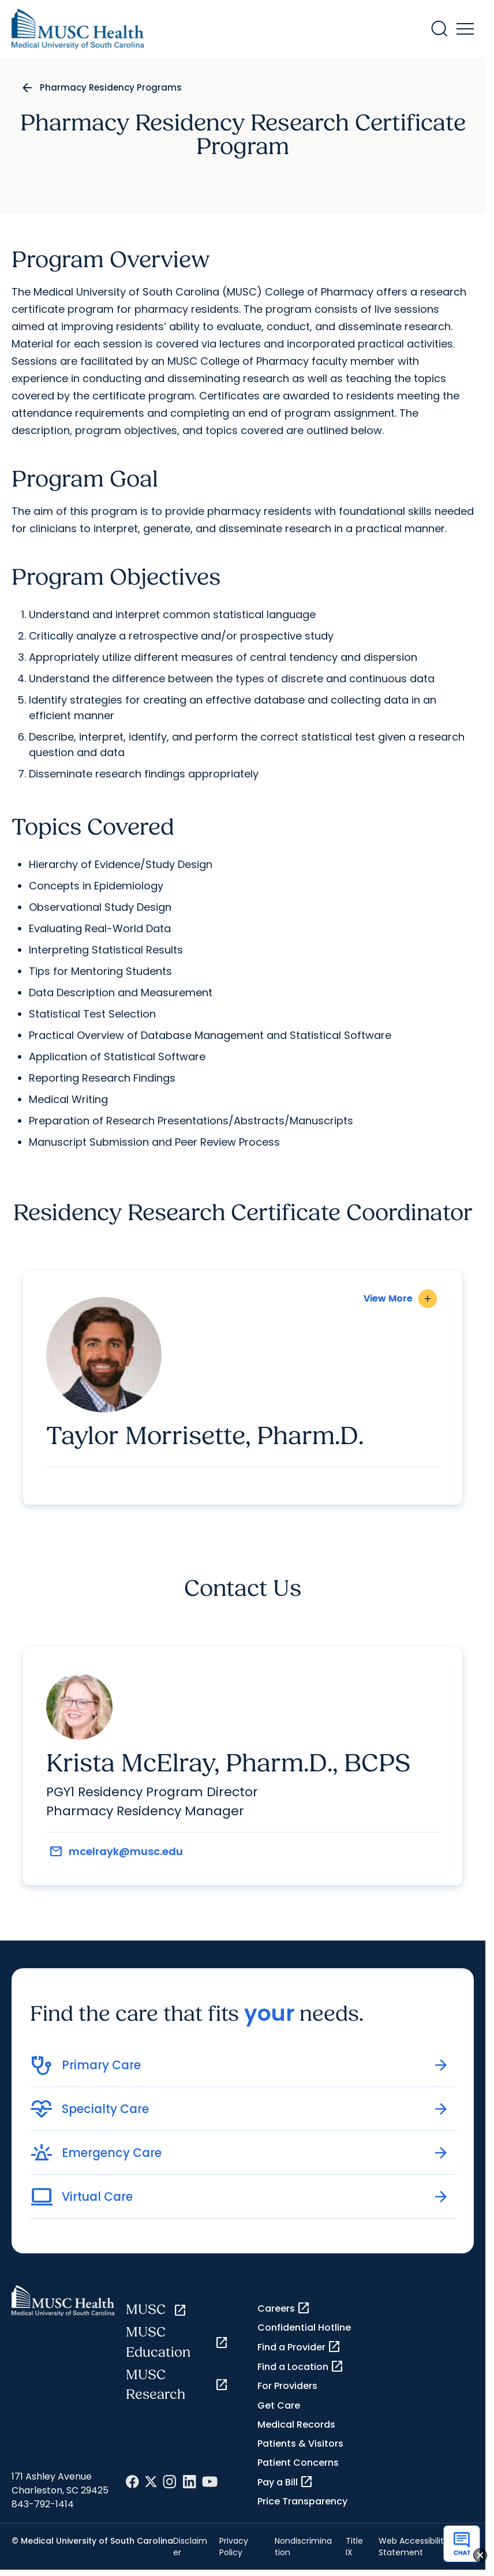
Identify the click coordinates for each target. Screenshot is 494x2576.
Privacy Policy (233, 2546)
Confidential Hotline (304, 2327)
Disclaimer (190, 2546)
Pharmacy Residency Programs (111, 87)
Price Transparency (302, 2501)
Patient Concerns (298, 2462)
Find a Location (300, 2366)
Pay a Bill (285, 2482)
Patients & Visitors (300, 2443)
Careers (283, 2308)
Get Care (278, 2405)
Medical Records (296, 2424)
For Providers (287, 2385)
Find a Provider (299, 2347)
